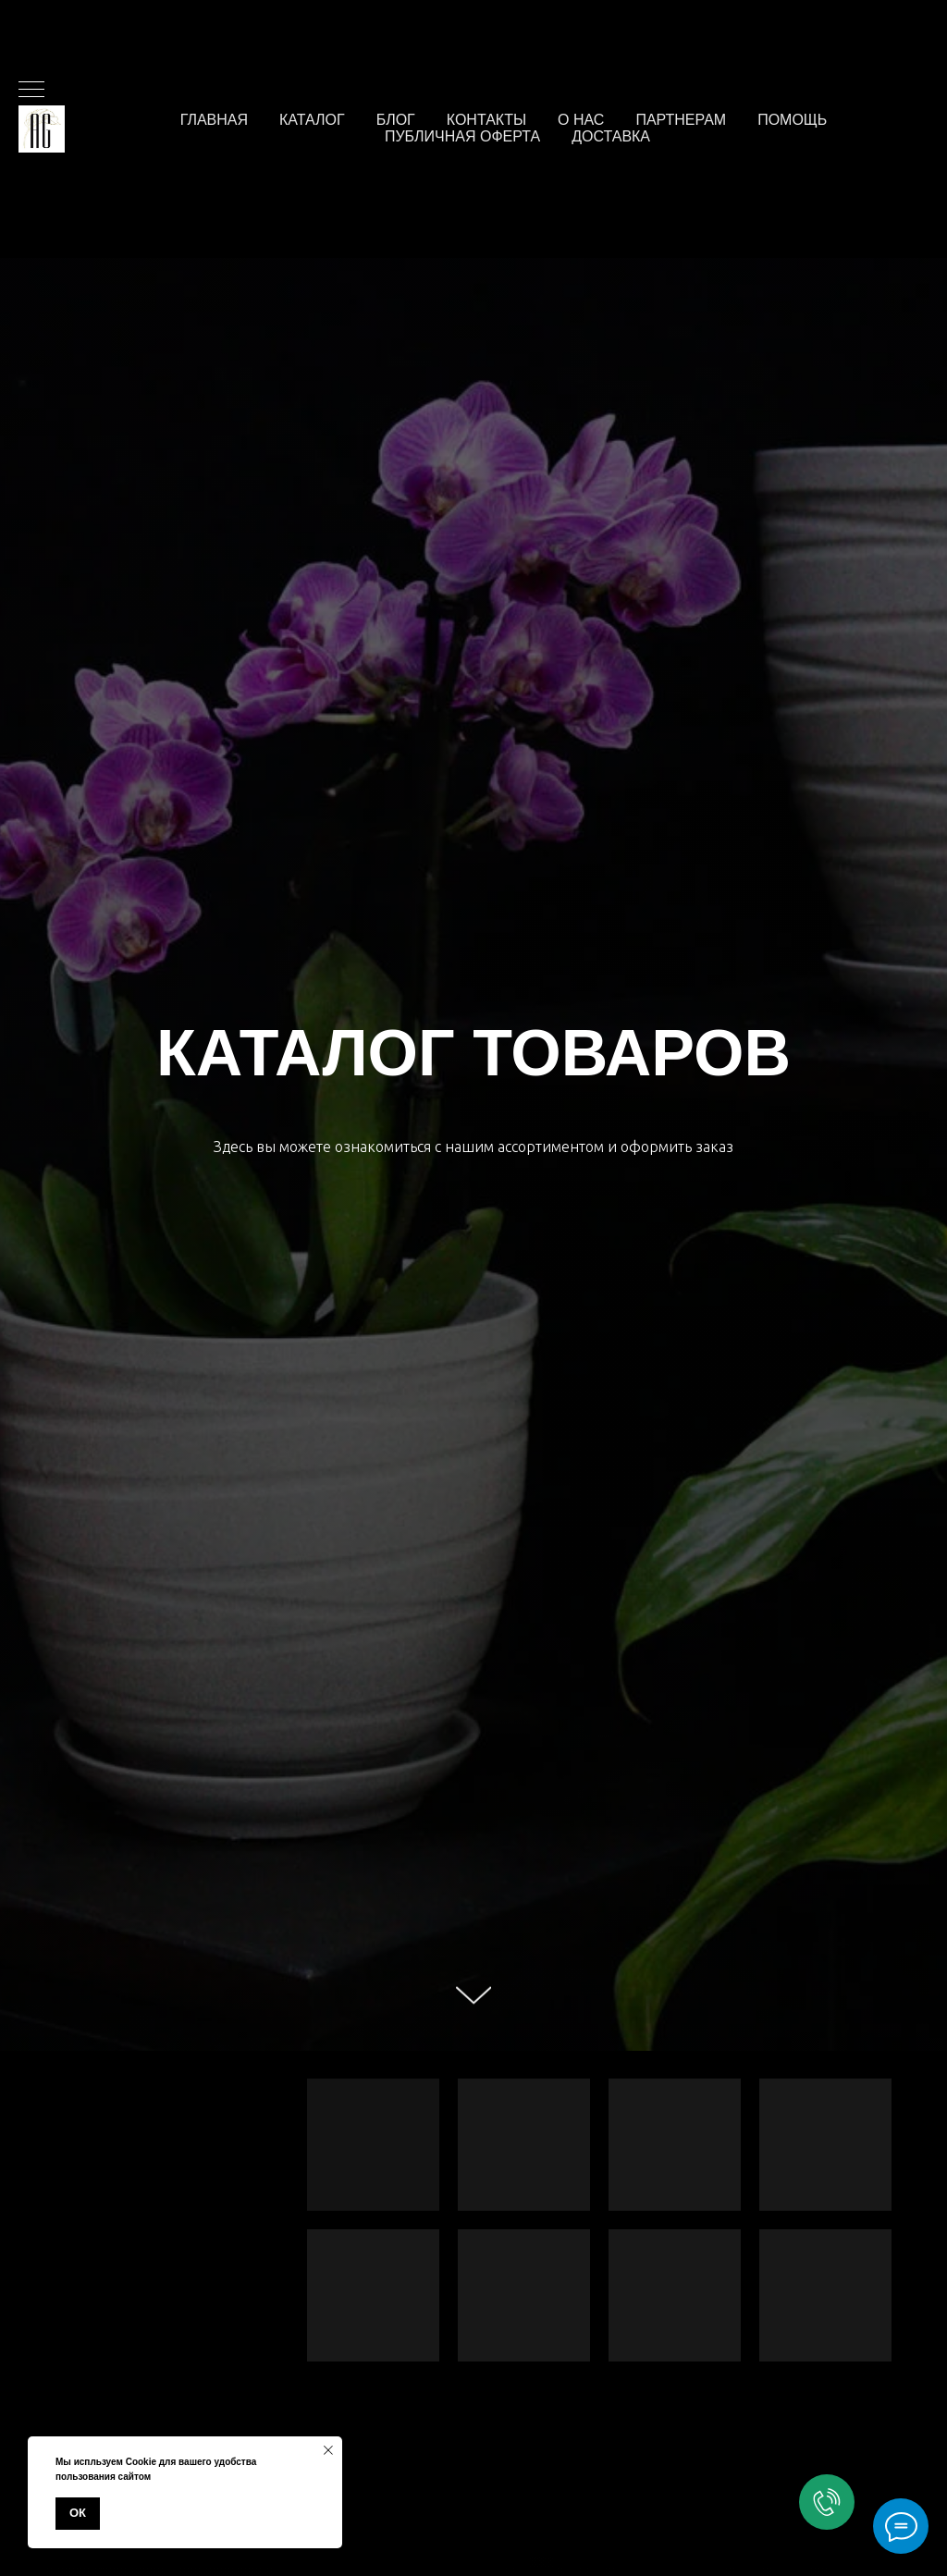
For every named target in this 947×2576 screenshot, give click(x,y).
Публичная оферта (462, 136)
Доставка (611, 136)
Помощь (792, 120)
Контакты (486, 120)
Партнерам (680, 120)
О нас (581, 120)
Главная (214, 120)
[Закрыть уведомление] (328, 2450)
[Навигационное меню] (31, 90)
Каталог (312, 120)
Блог (395, 120)
